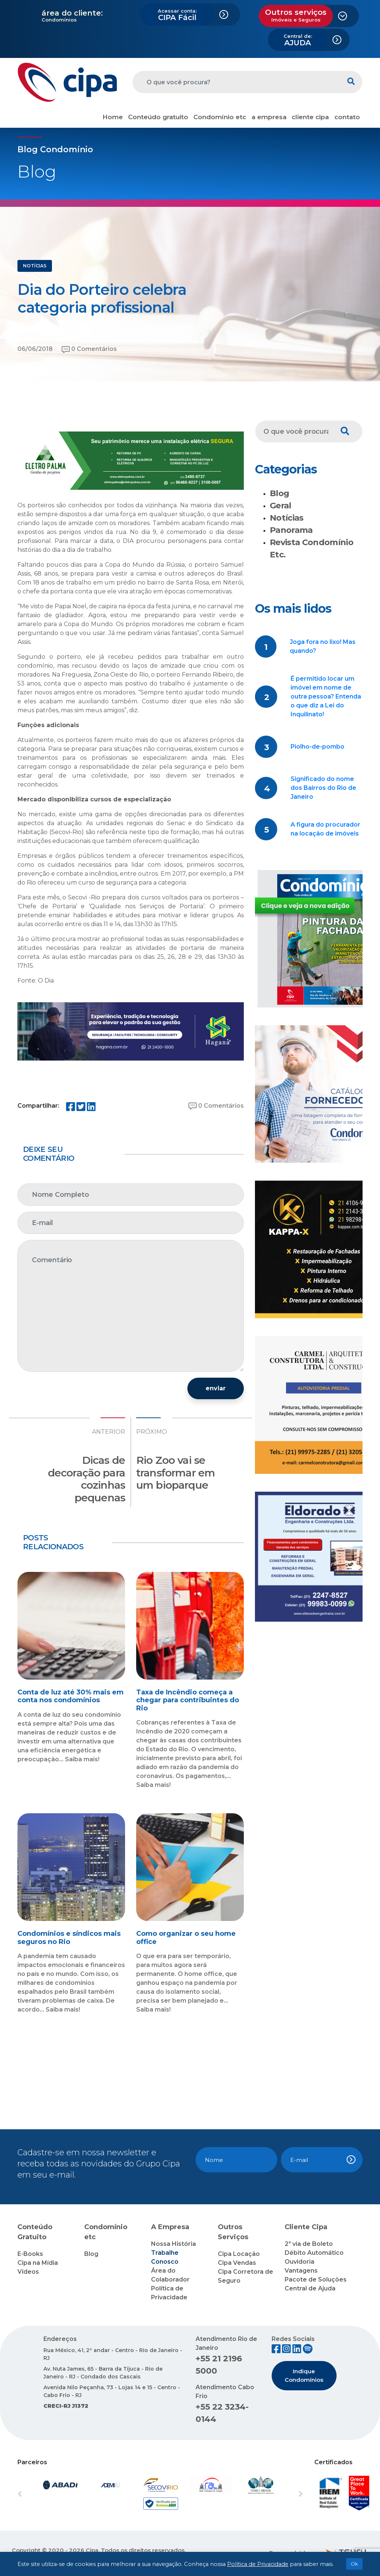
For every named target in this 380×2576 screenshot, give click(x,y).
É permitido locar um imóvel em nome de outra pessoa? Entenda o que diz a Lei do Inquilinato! (326, 696)
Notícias (287, 518)
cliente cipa (310, 117)
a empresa (269, 117)
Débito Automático (314, 2252)
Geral (280, 506)
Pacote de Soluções (316, 2279)
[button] (38, 2494)
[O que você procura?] (236, 82)
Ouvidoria (299, 2261)
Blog (279, 493)
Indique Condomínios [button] (304, 2375)
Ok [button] (354, 2564)
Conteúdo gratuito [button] (158, 117)
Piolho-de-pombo (317, 746)
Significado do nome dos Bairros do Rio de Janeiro (323, 787)
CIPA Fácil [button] (177, 15)
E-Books (30, 2253)
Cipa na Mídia (37, 2262)
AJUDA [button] (298, 40)
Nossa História (173, 2243)
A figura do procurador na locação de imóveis (325, 829)
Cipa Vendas (237, 2262)
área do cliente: (72, 13)
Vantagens (301, 2270)
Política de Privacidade (257, 2564)
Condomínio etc (219, 117)
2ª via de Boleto (309, 2243)
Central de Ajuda (310, 2288)
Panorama (291, 530)
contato (347, 117)
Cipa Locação (239, 2253)
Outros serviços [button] (296, 15)
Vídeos (28, 2271)
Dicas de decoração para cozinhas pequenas (86, 1479)
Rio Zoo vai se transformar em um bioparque (175, 1472)
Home (112, 117)
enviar (216, 1388)
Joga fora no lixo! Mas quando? (323, 646)
